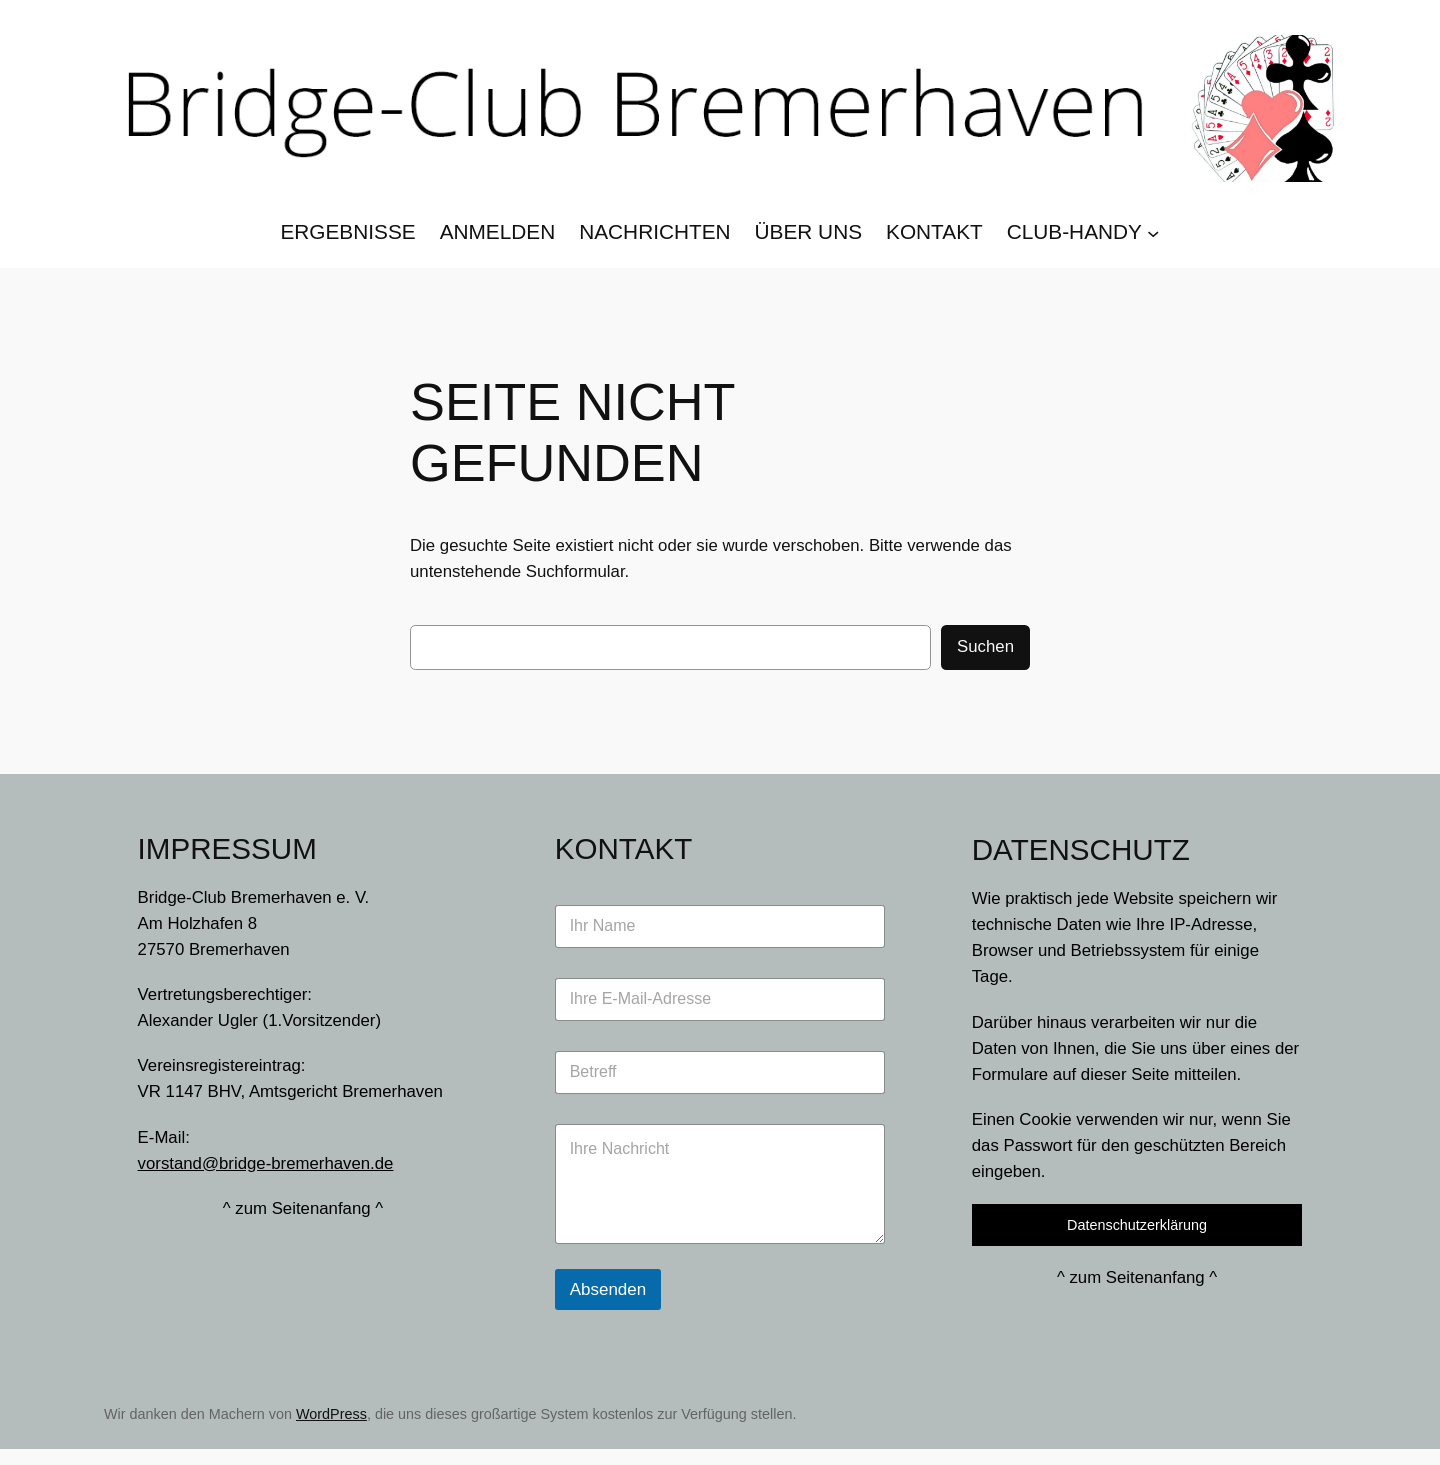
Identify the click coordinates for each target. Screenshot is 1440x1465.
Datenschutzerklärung (1137, 1225)
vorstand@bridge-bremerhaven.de (266, 1163)
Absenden (608, 1289)
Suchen (985, 646)
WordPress (331, 1414)
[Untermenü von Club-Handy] (1153, 232)
